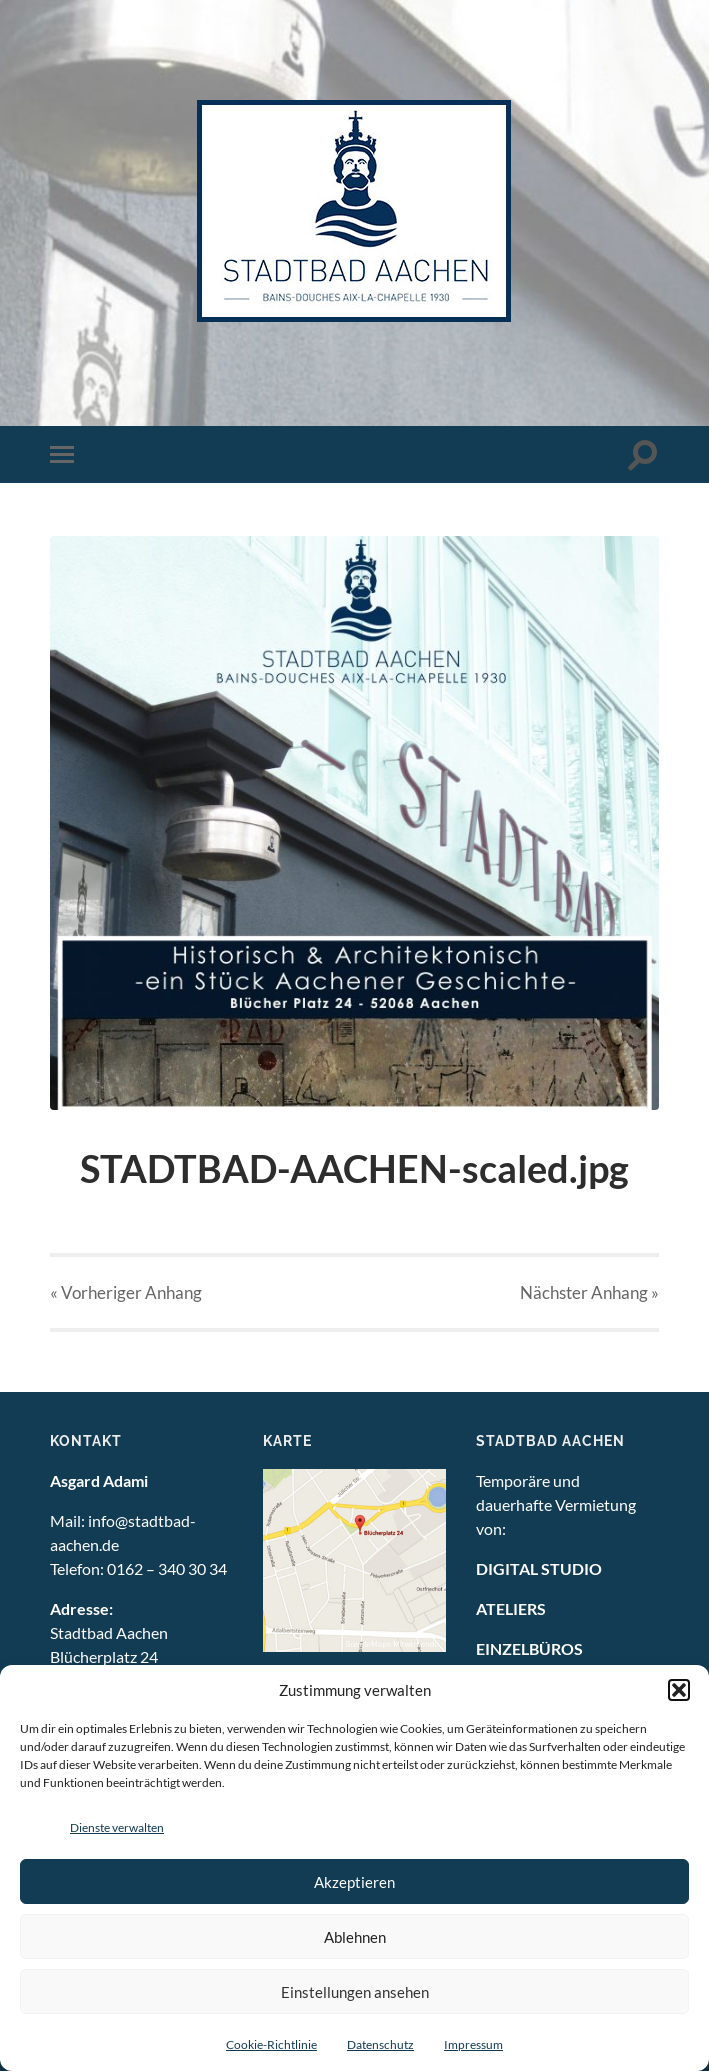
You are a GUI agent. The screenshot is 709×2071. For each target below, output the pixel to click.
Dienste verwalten (117, 1827)
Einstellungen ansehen (355, 1992)
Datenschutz (380, 2044)
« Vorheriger (126, 1292)
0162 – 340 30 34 (167, 1568)
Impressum (473, 2044)
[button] (679, 1690)
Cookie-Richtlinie (271, 2044)
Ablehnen (355, 1937)
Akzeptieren (354, 1882)
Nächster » (589, 1292)
